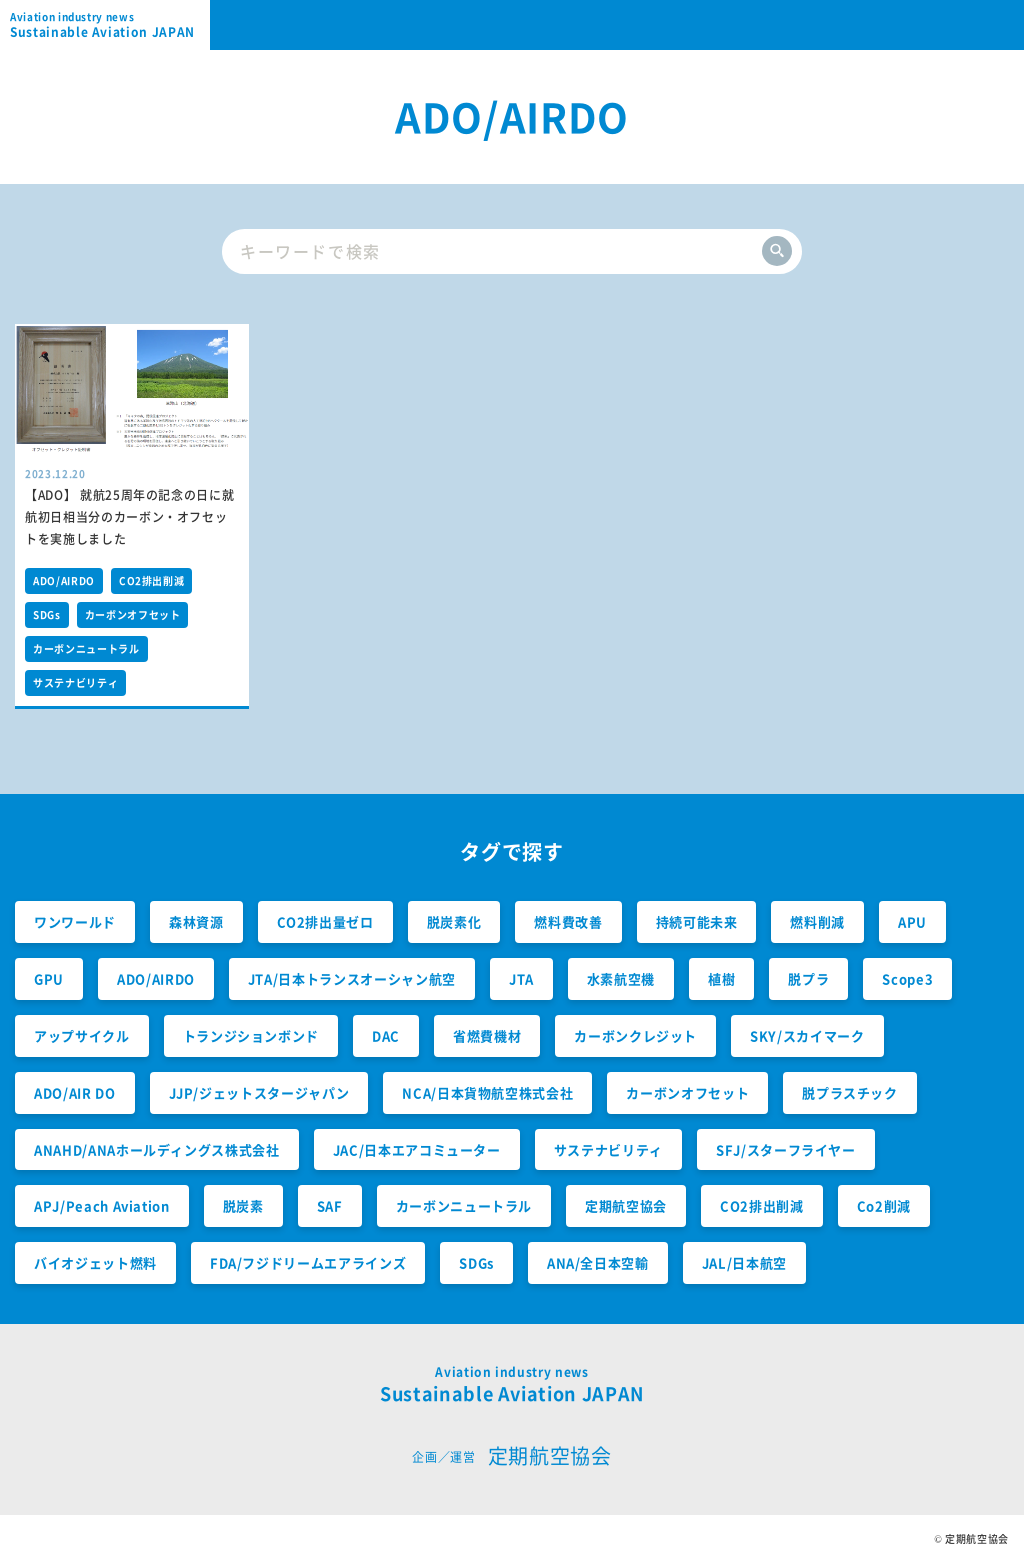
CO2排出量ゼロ (325, 921)
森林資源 (196, 921)
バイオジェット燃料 (95, 1262)
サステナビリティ (75, 682)
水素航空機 (621, 978)
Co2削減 (884, 1205)
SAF (330, 1205)
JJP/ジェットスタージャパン (259, 1092)
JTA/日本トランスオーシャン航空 (352, 978)
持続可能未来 (697, 921)
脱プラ (808, 978)
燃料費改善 (568, 921)
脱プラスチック (850, 1092)
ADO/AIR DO (75, 1092)
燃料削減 (817, 921)
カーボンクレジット (635, 1035)
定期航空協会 (626, 1205)
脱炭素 (243, 1205)
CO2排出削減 (152, 580)
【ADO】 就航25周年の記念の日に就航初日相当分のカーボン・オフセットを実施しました (129, 517)
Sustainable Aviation (110, 25)
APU (912, 921)
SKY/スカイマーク (807, 1035)
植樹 (721, 978)
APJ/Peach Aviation (102, 1205)
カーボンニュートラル (86, 648)
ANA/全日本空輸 (598, 1262)
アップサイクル (82, 1035)
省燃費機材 (487, 1035)
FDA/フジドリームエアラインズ (308, 1262)
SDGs (47, 614)
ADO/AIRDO (64, 580)
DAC (386, 1035)
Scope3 (907, 978)
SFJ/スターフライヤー (786, 1149)
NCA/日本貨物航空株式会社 (487, 1092)
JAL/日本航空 (744, 1262)
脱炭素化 (454, 921)
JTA (521, 978)
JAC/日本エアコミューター (417, 1149)
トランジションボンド (251, 1035)
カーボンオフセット (133, 614)
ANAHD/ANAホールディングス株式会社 (157, 1149)
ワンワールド (75, 921)
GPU (49, 978)
